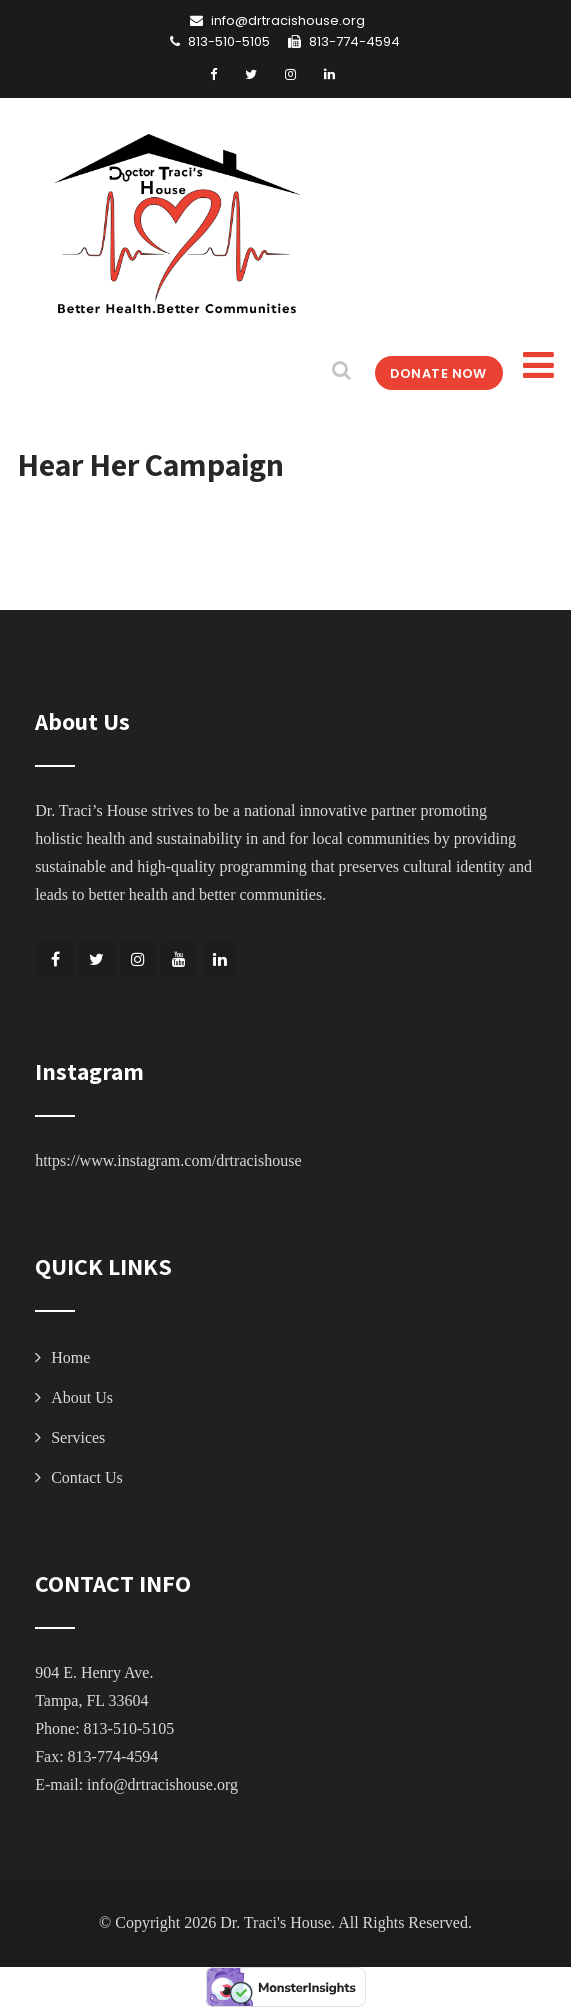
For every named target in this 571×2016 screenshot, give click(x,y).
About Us (82, 1397)
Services (78, 1437)
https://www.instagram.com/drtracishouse (168, 1160)
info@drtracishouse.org (162, 1784)
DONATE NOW (427, 372)
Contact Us (87, 1477)
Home (70, 1357)
